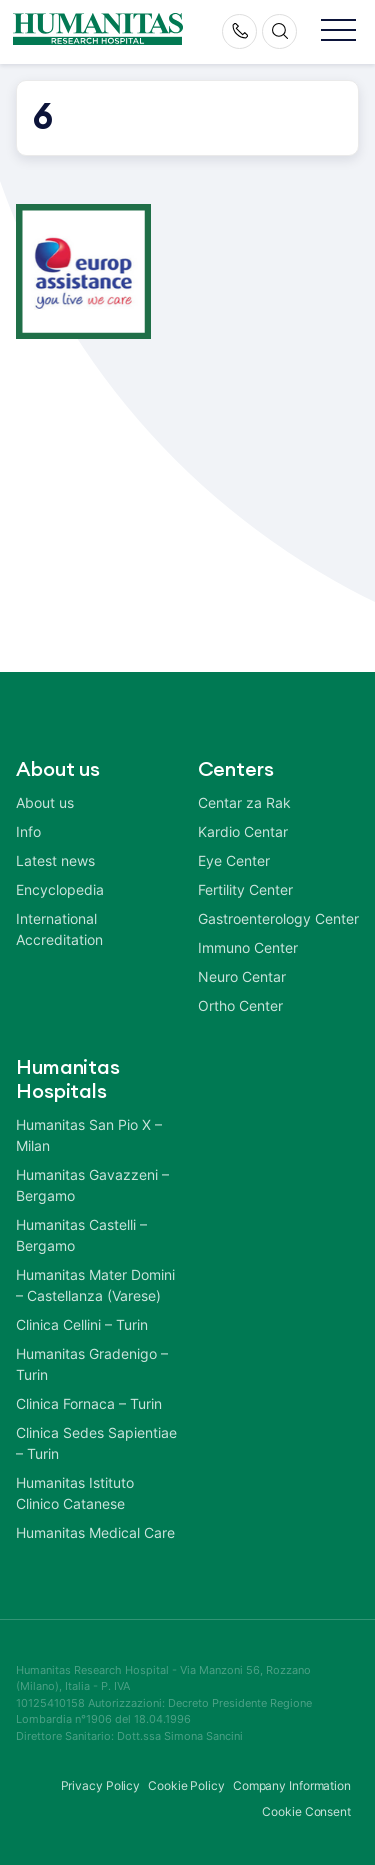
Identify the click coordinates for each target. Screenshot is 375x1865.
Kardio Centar (243, 831)
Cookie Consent (306, 1811)
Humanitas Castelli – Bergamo (81, 1235)
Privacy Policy (101, 1785)
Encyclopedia (60, 889)
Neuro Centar (242, 976)
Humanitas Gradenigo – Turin (92, 1364)
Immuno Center (248, 947)
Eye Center (234, 860)
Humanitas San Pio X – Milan (89, 1135)
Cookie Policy (186, 1785)
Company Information (292, 1785)
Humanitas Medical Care (95, 1532)
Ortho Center (240, 1005)
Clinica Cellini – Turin (82, 1324)
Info (28, 831)
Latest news (55, 860)
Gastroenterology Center (278, 918)
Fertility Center (245, 889)
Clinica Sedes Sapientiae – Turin (96, 1443)
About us (45, 802)
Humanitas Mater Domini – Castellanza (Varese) (95, 1285)
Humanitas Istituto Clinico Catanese (75, 1493)
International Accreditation (59, 929)
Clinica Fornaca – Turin (89, 1403)
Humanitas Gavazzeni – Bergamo (92, 1185)
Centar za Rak (244, 802)
